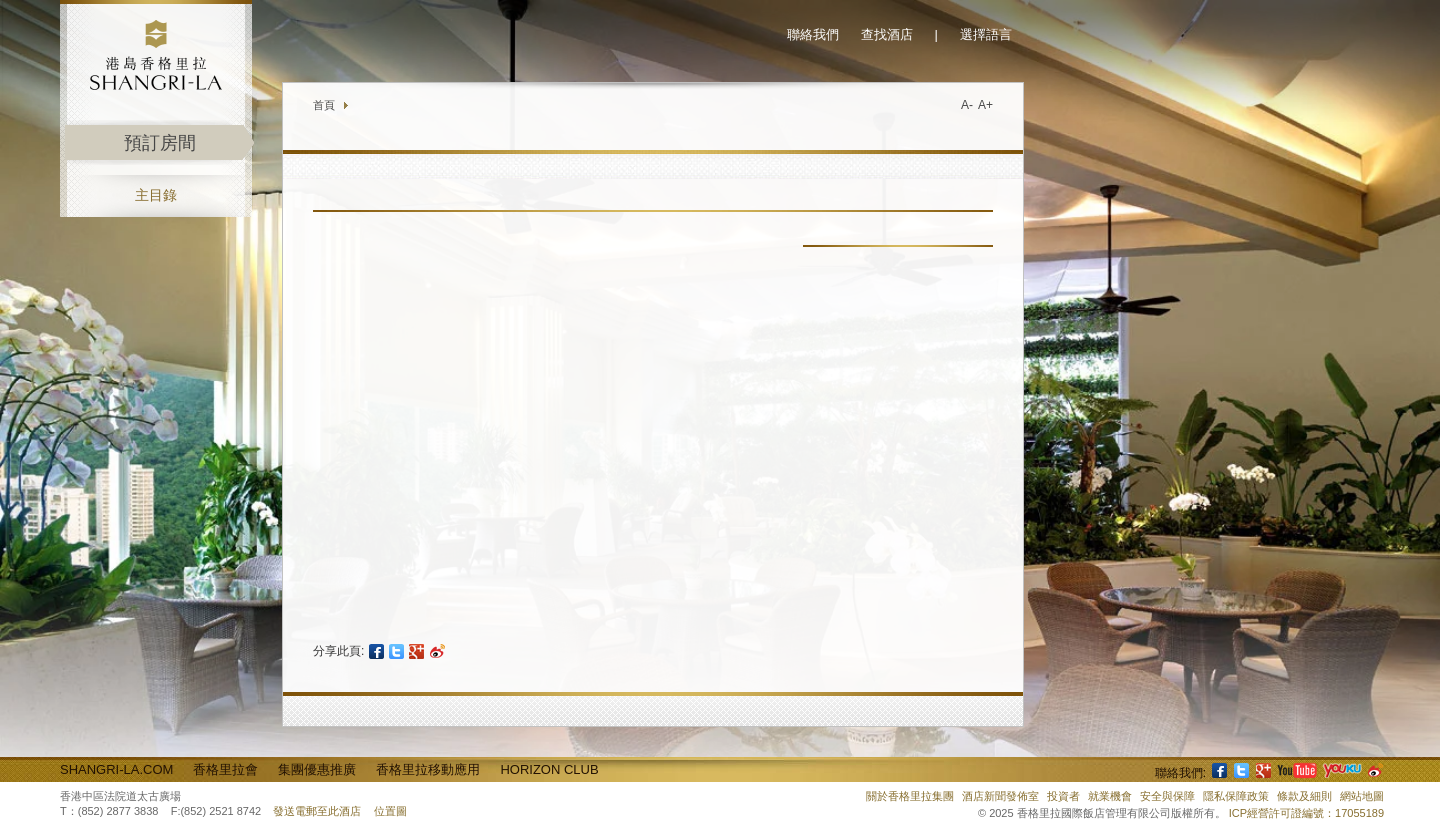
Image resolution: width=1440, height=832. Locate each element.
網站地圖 (1362, 796)
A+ (985, 105)
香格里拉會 (225, 769)
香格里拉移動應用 (428, 769)
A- (967, 105)
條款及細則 (1304, 796)
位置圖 (390, 811)
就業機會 (1110, 796)
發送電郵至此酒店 (317, 811)
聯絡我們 (813, 34)
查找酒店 (887, 34)
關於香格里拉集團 (910, 796)
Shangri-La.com (116, 769)
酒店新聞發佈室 (1000, 796)
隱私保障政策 (1236, 796)
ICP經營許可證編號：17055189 (1306, 813)
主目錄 (156, 195)
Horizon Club (549, 769)
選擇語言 (986, 34)
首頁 (324, 105)
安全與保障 (1167, 796)
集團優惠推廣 (317, 769)
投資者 (1063, 796)
